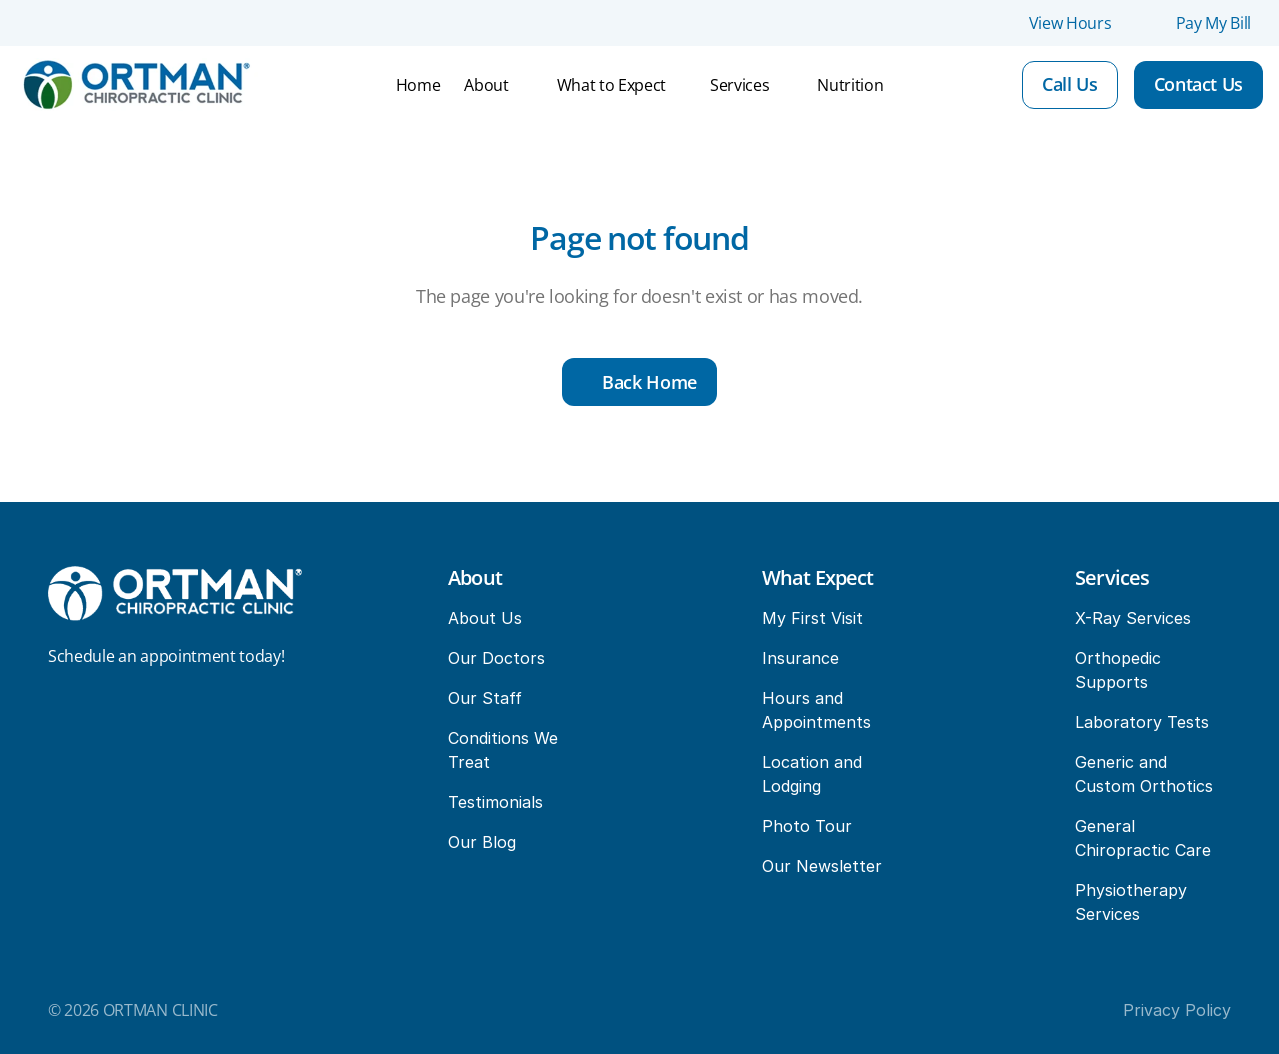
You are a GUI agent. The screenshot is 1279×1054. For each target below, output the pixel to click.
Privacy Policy (1177, 1010)
